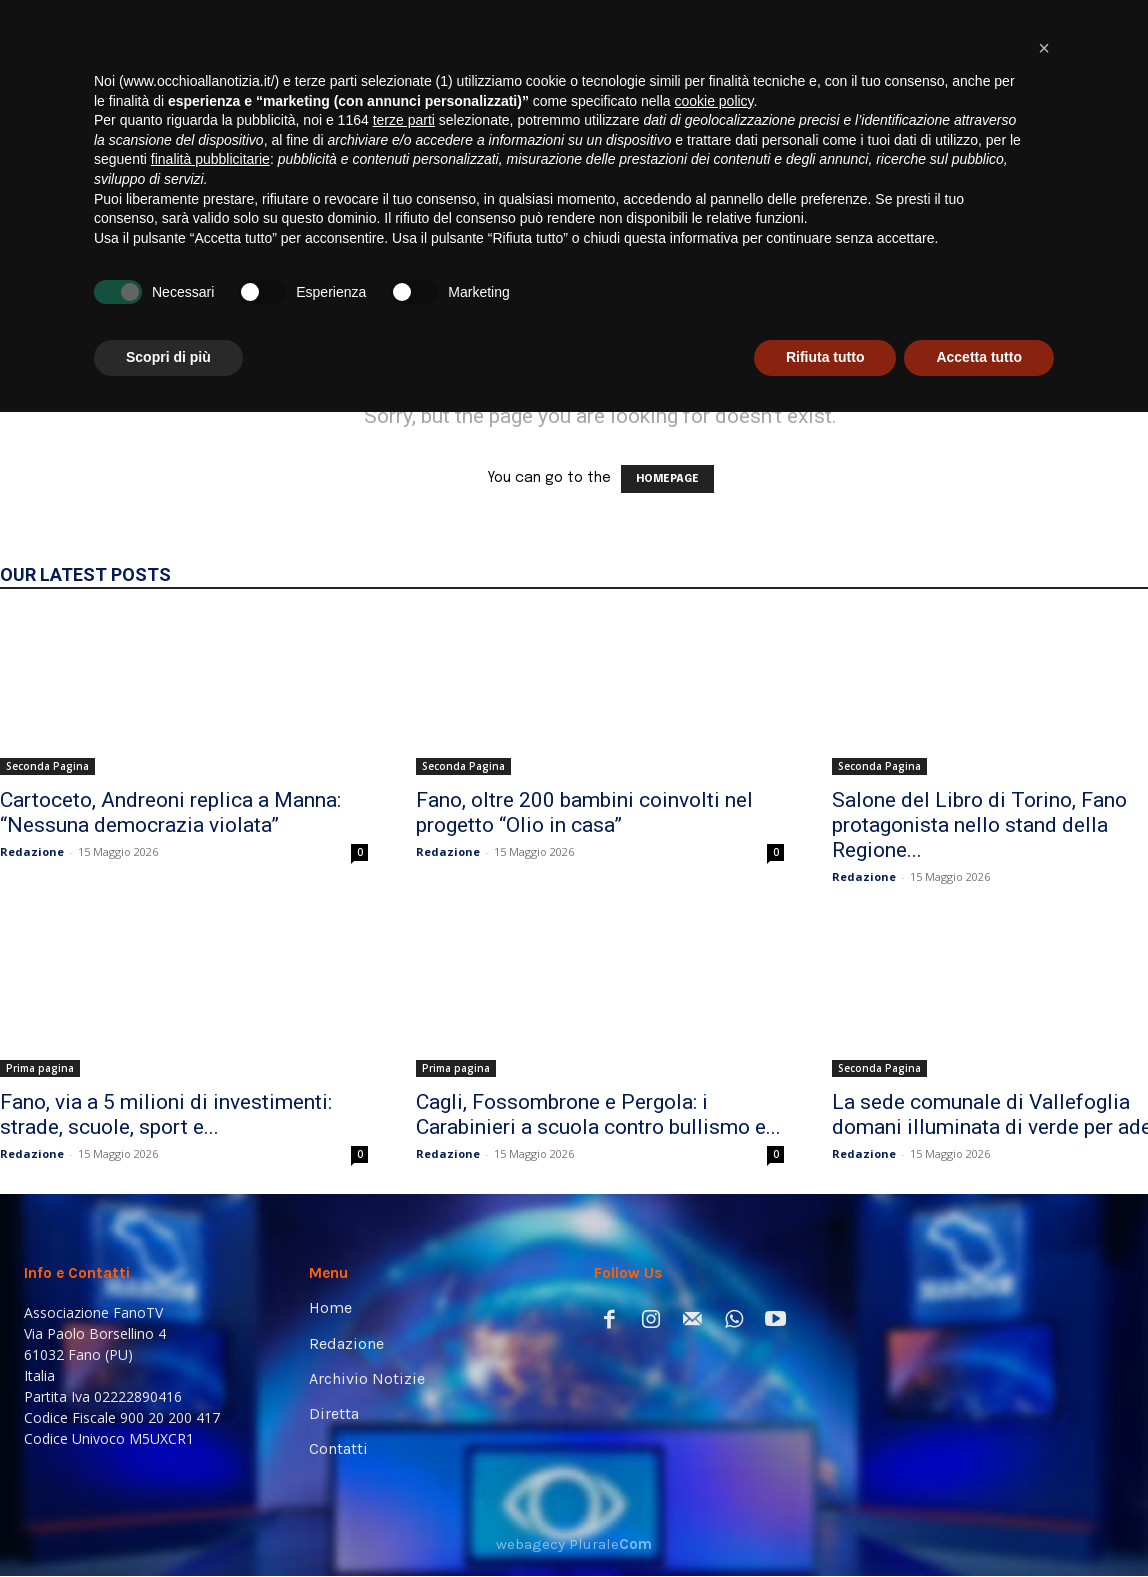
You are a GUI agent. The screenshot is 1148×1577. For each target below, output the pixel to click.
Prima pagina (40, 1068)
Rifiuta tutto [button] (825, 1522)
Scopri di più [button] (168, 1522)
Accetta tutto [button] (979, 1522)
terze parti (404, 1285)
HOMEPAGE (667, 479)
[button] (1094, 281)
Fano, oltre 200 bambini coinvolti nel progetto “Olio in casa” (584, 812)
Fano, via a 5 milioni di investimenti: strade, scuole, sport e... (166, 1114)
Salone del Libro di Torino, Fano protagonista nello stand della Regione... (979, 825)
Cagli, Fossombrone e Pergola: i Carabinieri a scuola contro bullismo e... (598, 1114)
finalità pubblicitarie (210, 1324)
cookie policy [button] (713, 1266)
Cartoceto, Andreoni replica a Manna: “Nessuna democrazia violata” (170, 812)
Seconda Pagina (47, 766)
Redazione (32, 851)
